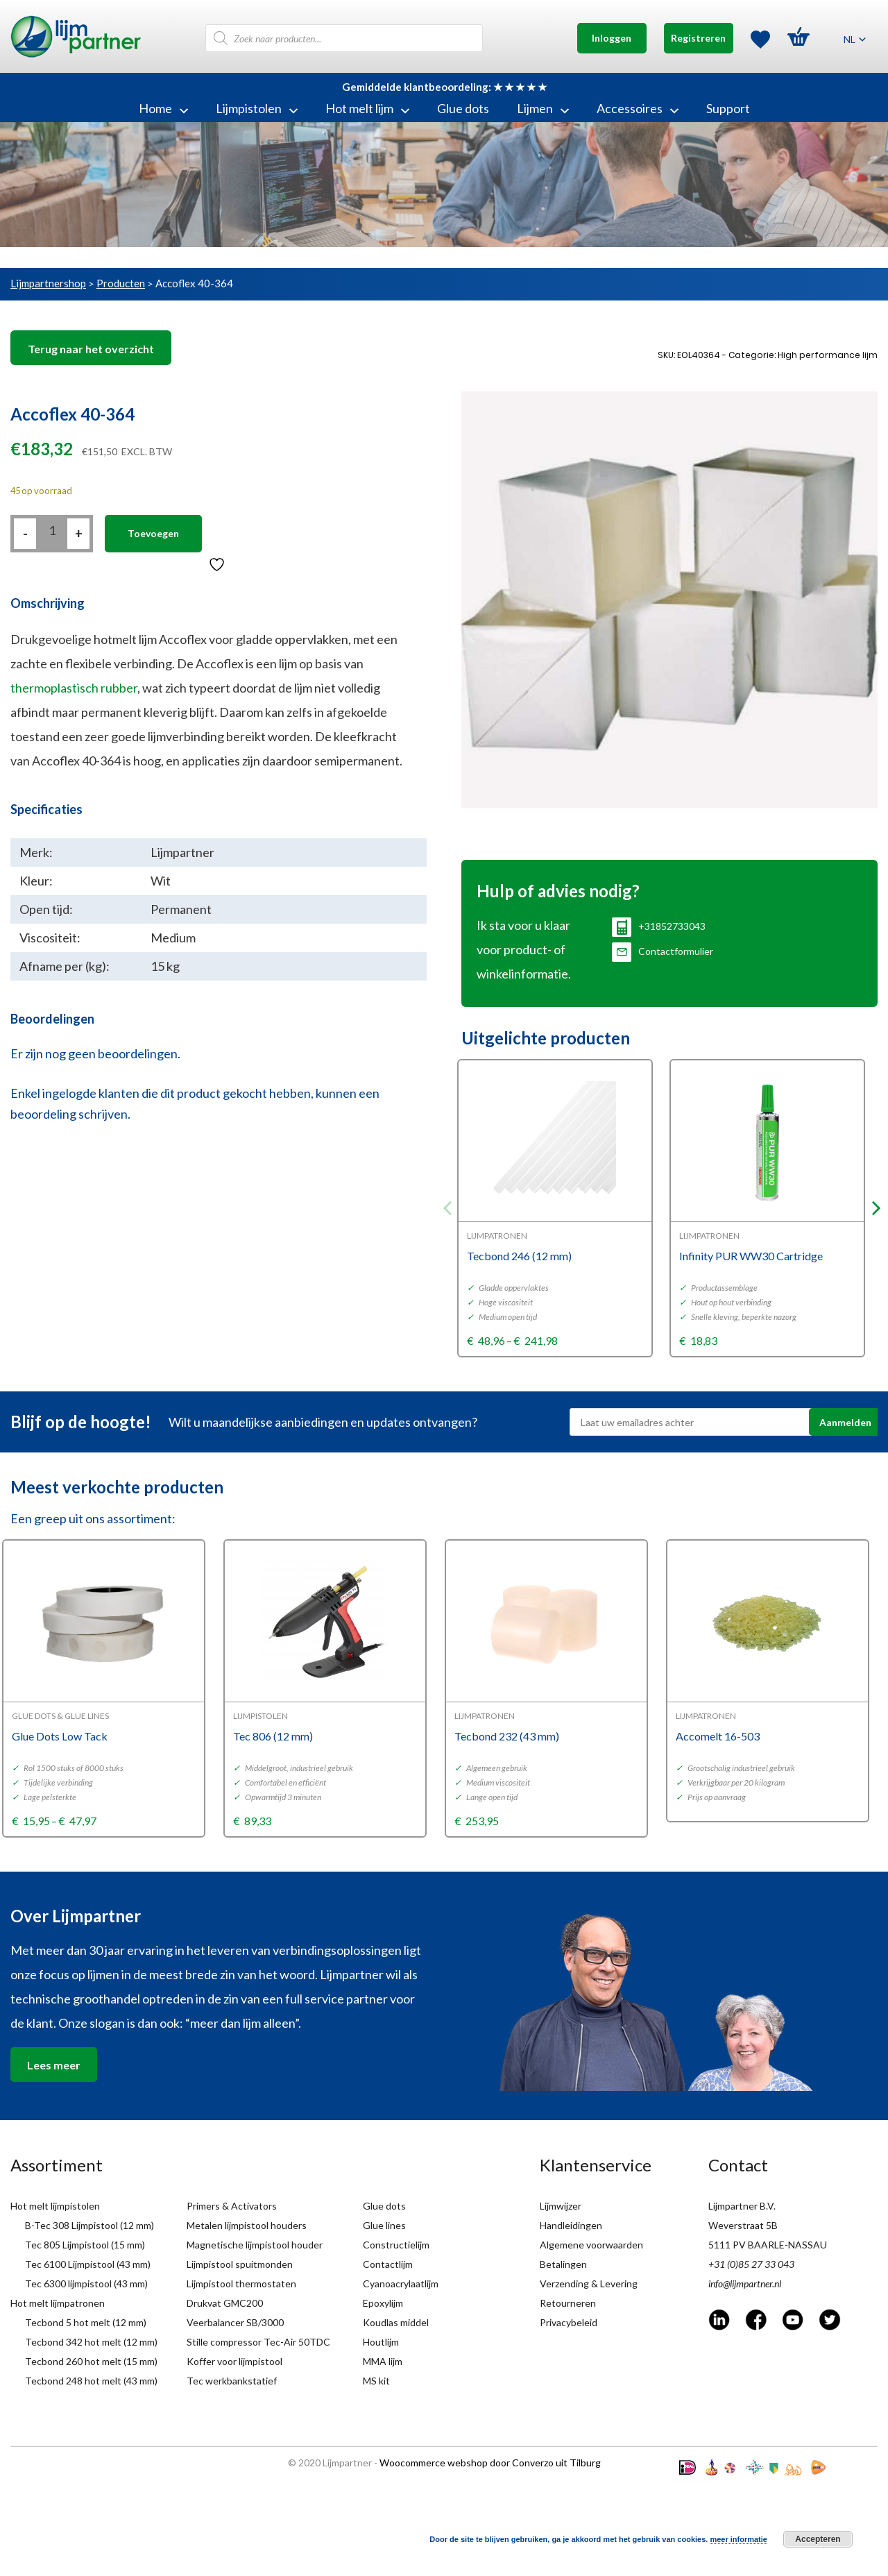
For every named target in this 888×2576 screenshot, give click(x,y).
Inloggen (611, 38)
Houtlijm (381, 2342)
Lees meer (53, 2064)
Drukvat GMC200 (225, 2303)
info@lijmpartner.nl (744, 2283)
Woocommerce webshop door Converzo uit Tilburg (490, 2462)
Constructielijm (396, 2245)
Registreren (698, 38)
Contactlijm (388, 2264)
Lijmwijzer (560, 2206)
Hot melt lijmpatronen (57, 2303)
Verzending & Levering (589, 2283)
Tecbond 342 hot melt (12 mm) (91, 2342)
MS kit (376, 2381)
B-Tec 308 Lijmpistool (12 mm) (89, 2225)
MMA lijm (382, 2361)
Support (728, 108)
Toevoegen (153, 533)
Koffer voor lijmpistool (234, 2361)
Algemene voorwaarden (591, 2245)
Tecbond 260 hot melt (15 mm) (91, 2361)
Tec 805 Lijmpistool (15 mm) (85, 2245)
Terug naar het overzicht (91, 348)
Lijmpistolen (257, 108)
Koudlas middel (396, 2322)
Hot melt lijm (367, 108)
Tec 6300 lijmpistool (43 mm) (86, 2283)
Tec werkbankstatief (232, 2381)
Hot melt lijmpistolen (55, 2206)
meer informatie (738, 2539)
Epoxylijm (383, 2303)
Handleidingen (571, 2225)
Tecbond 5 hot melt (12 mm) (85, 2322)
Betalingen (563, 2264)
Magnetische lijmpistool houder (255, 2245)
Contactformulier (662, 951)
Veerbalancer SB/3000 (235, 2322)
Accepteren (817, 2539)
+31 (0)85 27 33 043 (751, 2264)
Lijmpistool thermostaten (241, 2283)
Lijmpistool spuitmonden (240, 2264)
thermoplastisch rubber (73, 687)
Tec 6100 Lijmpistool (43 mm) (88, 2264)
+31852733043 (659, 926)
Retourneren (568, 2303)
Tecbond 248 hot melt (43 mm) (91, 2381)
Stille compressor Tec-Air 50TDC (258, 2342)
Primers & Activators (232, 2206)
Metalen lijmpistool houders (247, 2225)
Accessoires (637, 108)
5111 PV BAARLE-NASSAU (767, 2245)
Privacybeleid (568, 2322)
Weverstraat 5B (743, 2225)
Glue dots (463, 108)
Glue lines (384, 2225)
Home (163, 108)
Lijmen (543, 108)
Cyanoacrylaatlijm (400, 2283)
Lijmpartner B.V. (742, 2206)
